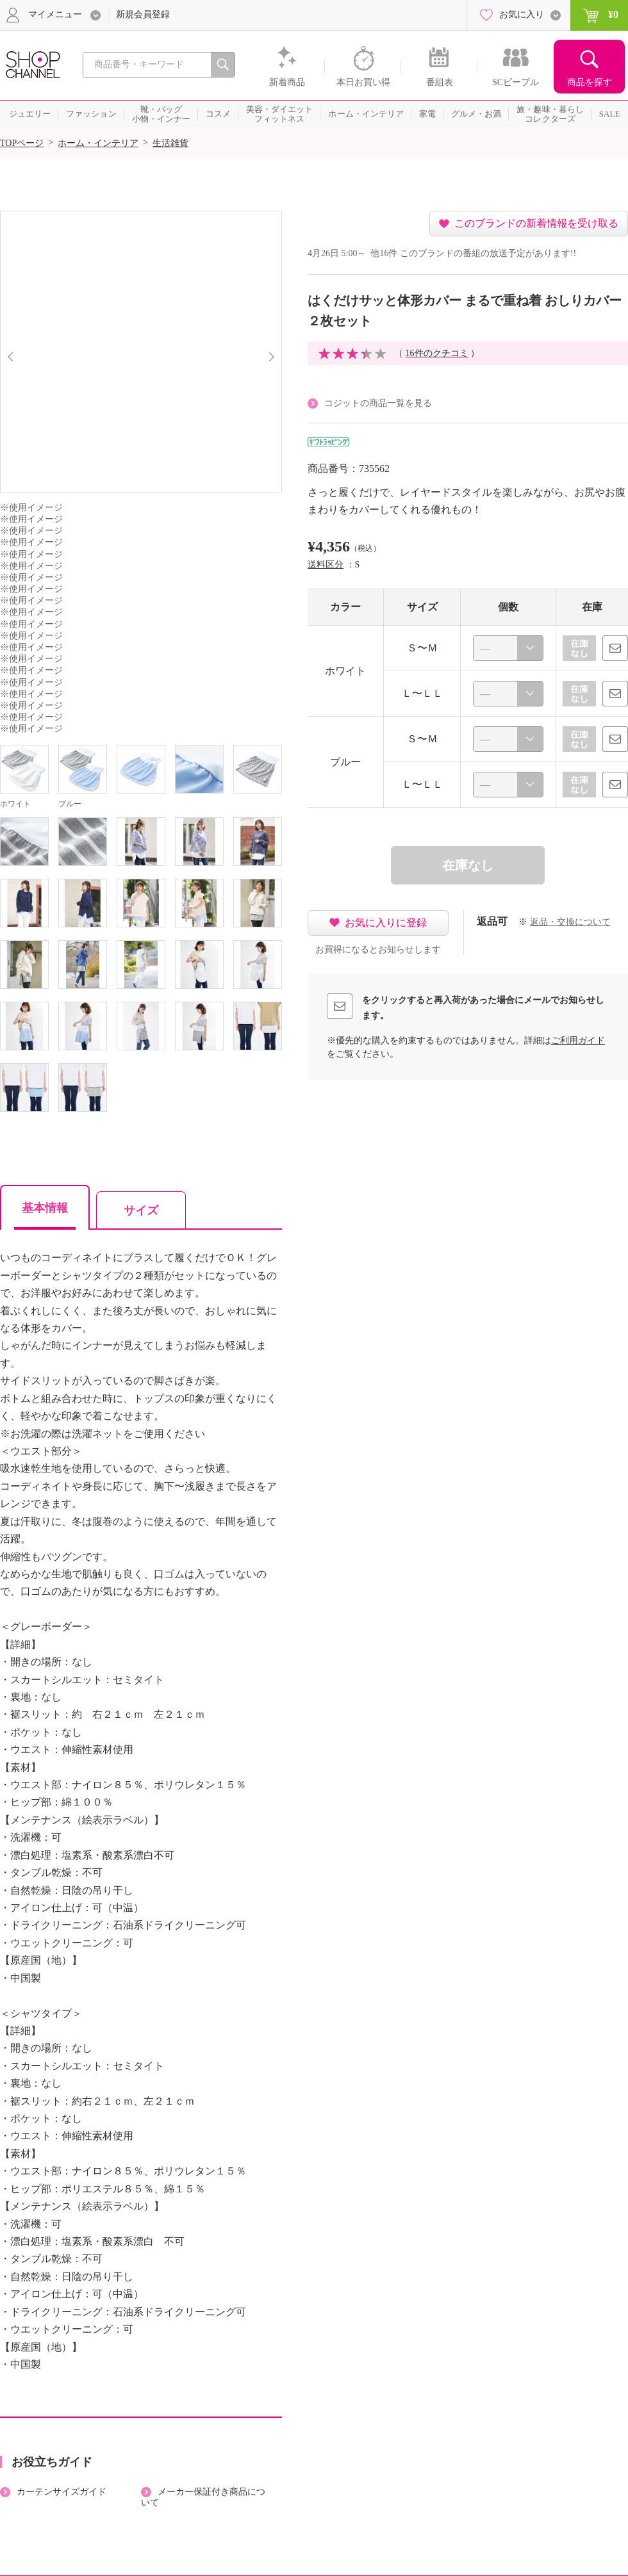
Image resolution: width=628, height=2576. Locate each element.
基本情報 (45, 1208)
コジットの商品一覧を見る (378, 403)
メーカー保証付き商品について (203, 2497)
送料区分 (325, 564)
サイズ (141, 1210)
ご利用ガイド (578, 1040)
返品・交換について (570, 922)
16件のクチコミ (437, 353)
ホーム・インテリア (98, 143)
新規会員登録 (143, 14)
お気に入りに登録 (386, 922)
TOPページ (22, 143)
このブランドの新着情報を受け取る (536, 223)
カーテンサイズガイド (61, 2492)
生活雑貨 (170, 143)
